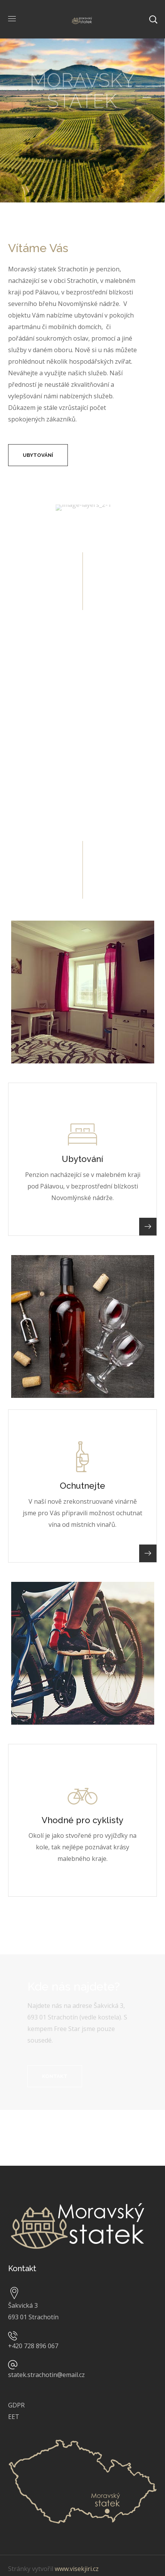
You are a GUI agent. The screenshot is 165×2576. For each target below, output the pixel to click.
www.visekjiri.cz (77, 2568)
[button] (38, 455)
